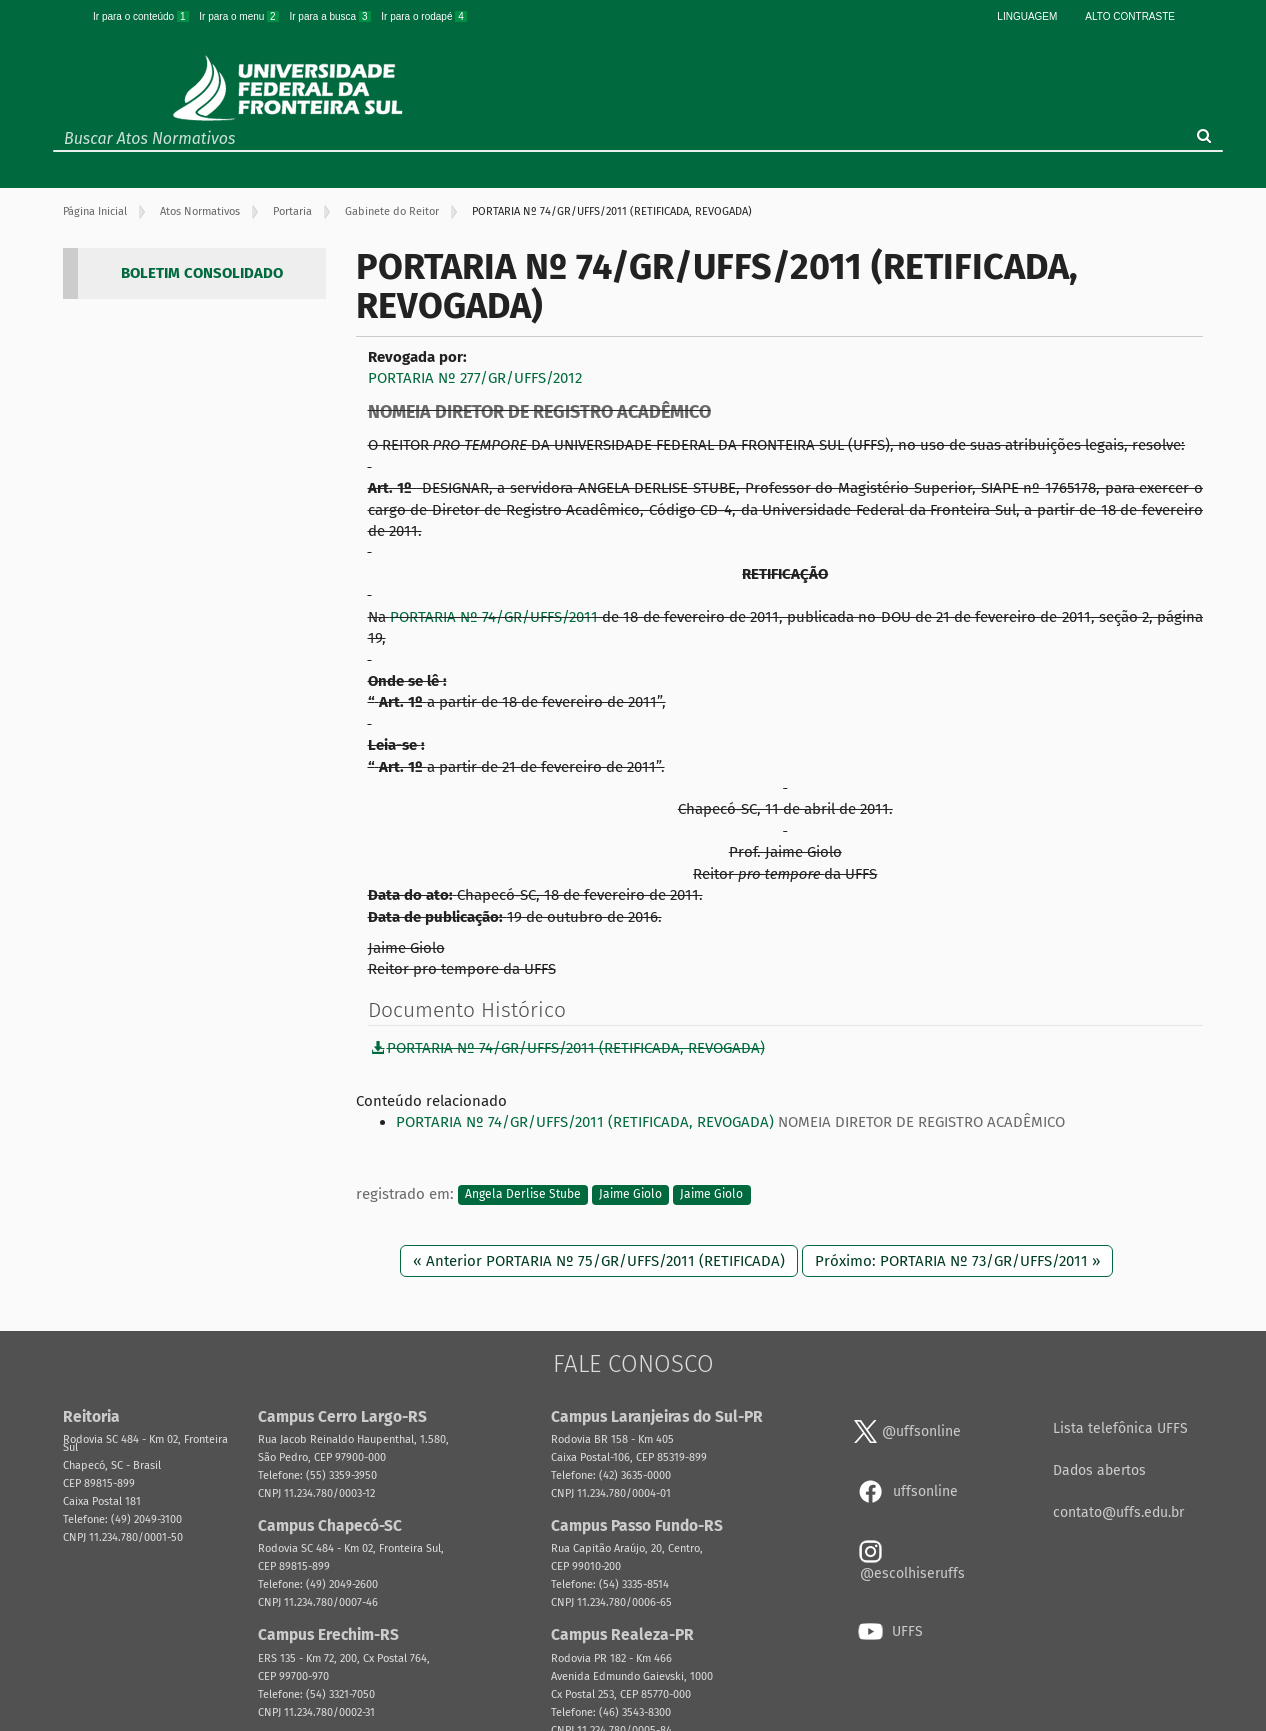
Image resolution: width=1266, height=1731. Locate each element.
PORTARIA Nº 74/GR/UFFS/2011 (494, 617)
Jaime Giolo (630, 1195)
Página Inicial (95, 211)
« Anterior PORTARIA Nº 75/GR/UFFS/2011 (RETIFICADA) (599, 1261)
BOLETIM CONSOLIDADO (202, 273)
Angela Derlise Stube (523, 1195)
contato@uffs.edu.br (1118, 1512)
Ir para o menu (240, 16)
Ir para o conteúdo (142, 16)
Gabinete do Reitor (392, 211)
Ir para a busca (331, 16)
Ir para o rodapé (424, 16)
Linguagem (1027, 16)
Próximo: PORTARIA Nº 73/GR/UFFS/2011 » (957, 1261)
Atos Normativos (200, 211)
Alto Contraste (1130, 16)
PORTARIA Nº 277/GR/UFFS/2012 (475, 378)
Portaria (292, 211)
